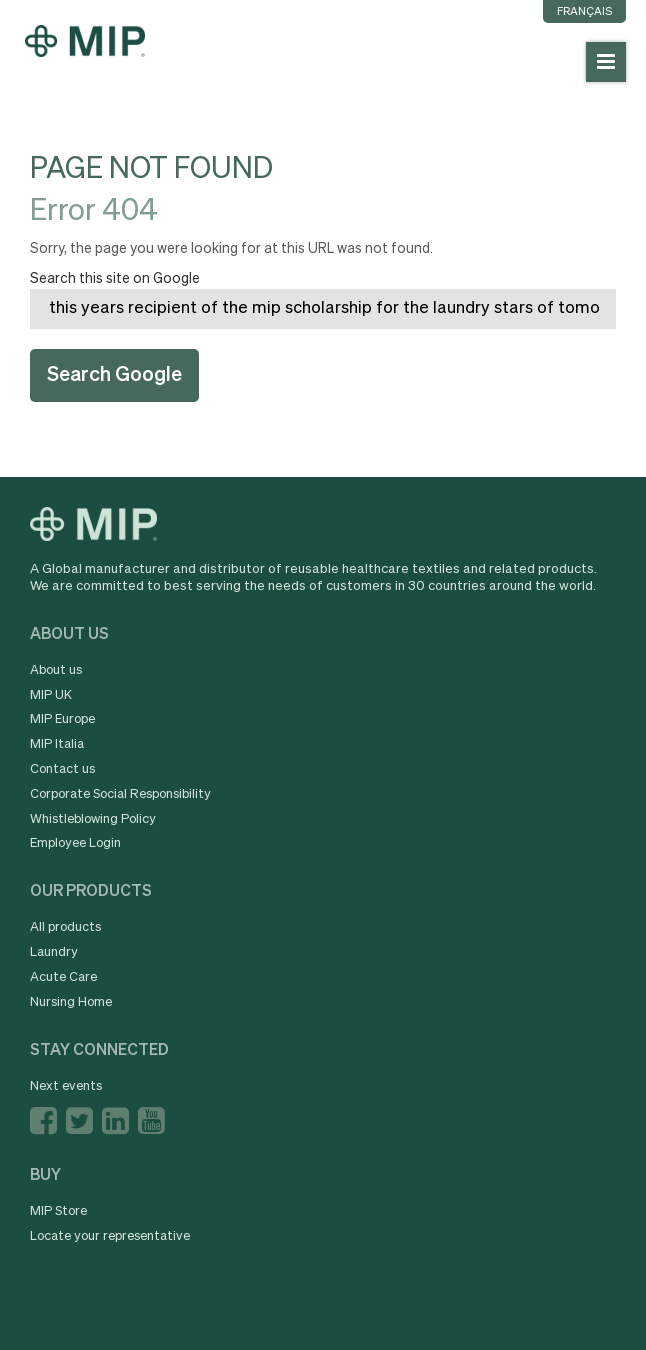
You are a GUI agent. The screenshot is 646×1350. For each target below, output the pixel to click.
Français (584, 11)
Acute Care (63, 977)
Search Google (114, 375)
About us (56, 670)
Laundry (54, 952)
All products (65, 927)
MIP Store (58, 1211)
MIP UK (51, 695)
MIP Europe (62, 719)
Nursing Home (71, 1002)
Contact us (62, 769)
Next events (66, 1086)
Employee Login (75, 843)
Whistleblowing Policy (93, 819)
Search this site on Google (115, 279)
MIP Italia (57, 744)
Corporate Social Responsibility (120, 794)
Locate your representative (110, 1236)
